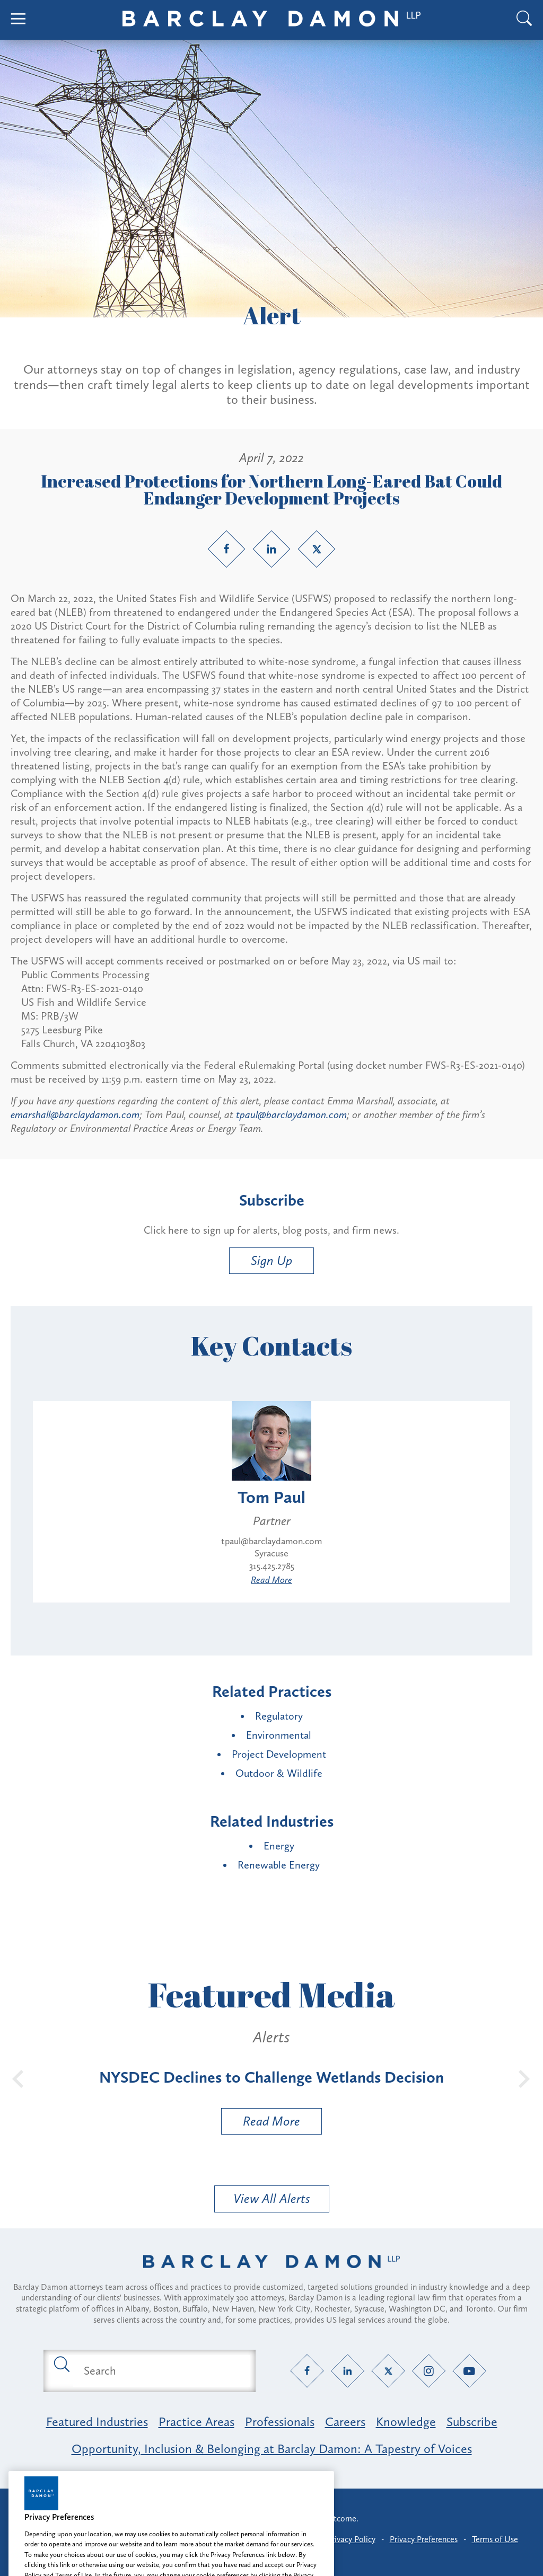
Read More (271, 1580)
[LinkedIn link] (271, 549)
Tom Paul (271, 1497)
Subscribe (471, 2421)
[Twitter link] (316, 549)
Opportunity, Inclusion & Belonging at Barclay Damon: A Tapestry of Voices (272, 2448)
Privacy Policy (351, 2539)
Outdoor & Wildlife (278, 1773)
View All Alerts (271, 2198)
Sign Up (271, 1260)
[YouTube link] (469, 2371)
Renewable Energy (279, 1864)
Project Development (279, 1754)
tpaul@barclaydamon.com (291, 1114)
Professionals (279, 2421)
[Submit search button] (61, 2363)
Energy (279, 1845)
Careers (345, 2421)
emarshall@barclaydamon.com (75, 1114)
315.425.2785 (271, 1566)
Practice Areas (196, 2421)
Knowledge (406, 2421)
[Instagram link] (429, 2371)
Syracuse (271, 1553)
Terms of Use (495, 2539)
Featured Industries (97, 2421)
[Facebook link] (226, 549)
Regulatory (279, 1716)
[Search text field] (161, 2371)
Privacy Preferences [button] (424, 2539)
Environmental (278, 1735)
